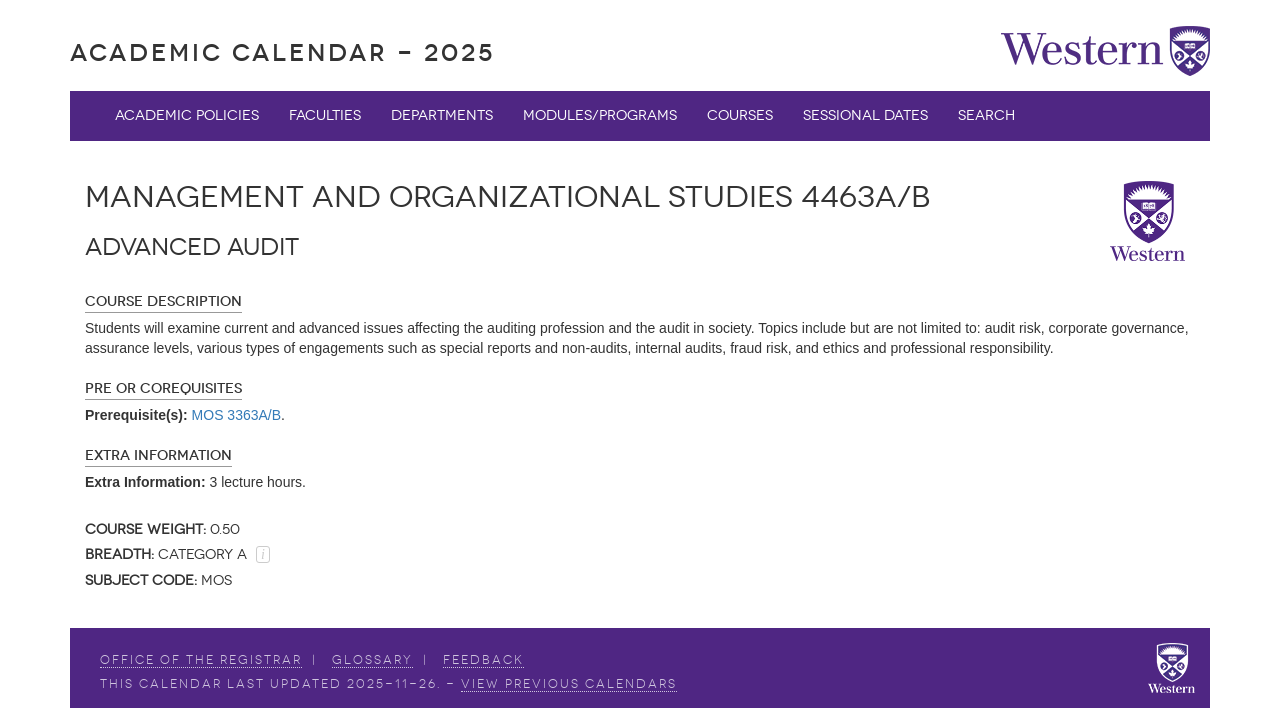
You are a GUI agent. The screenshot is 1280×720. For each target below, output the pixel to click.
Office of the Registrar (201, 660)
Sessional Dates (865, 115)
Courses (740, 115)
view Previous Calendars (569, 684)
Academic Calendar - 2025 (282, 52)
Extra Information (158, 455)
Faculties (325, 115)
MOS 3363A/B (237, 415)
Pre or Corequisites (163, 388)
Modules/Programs (600, 115)
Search (986, 115)
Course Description (163, 301)
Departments (442, 115)
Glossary (372, 660)
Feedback (483, 660)
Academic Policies (187, 115)
